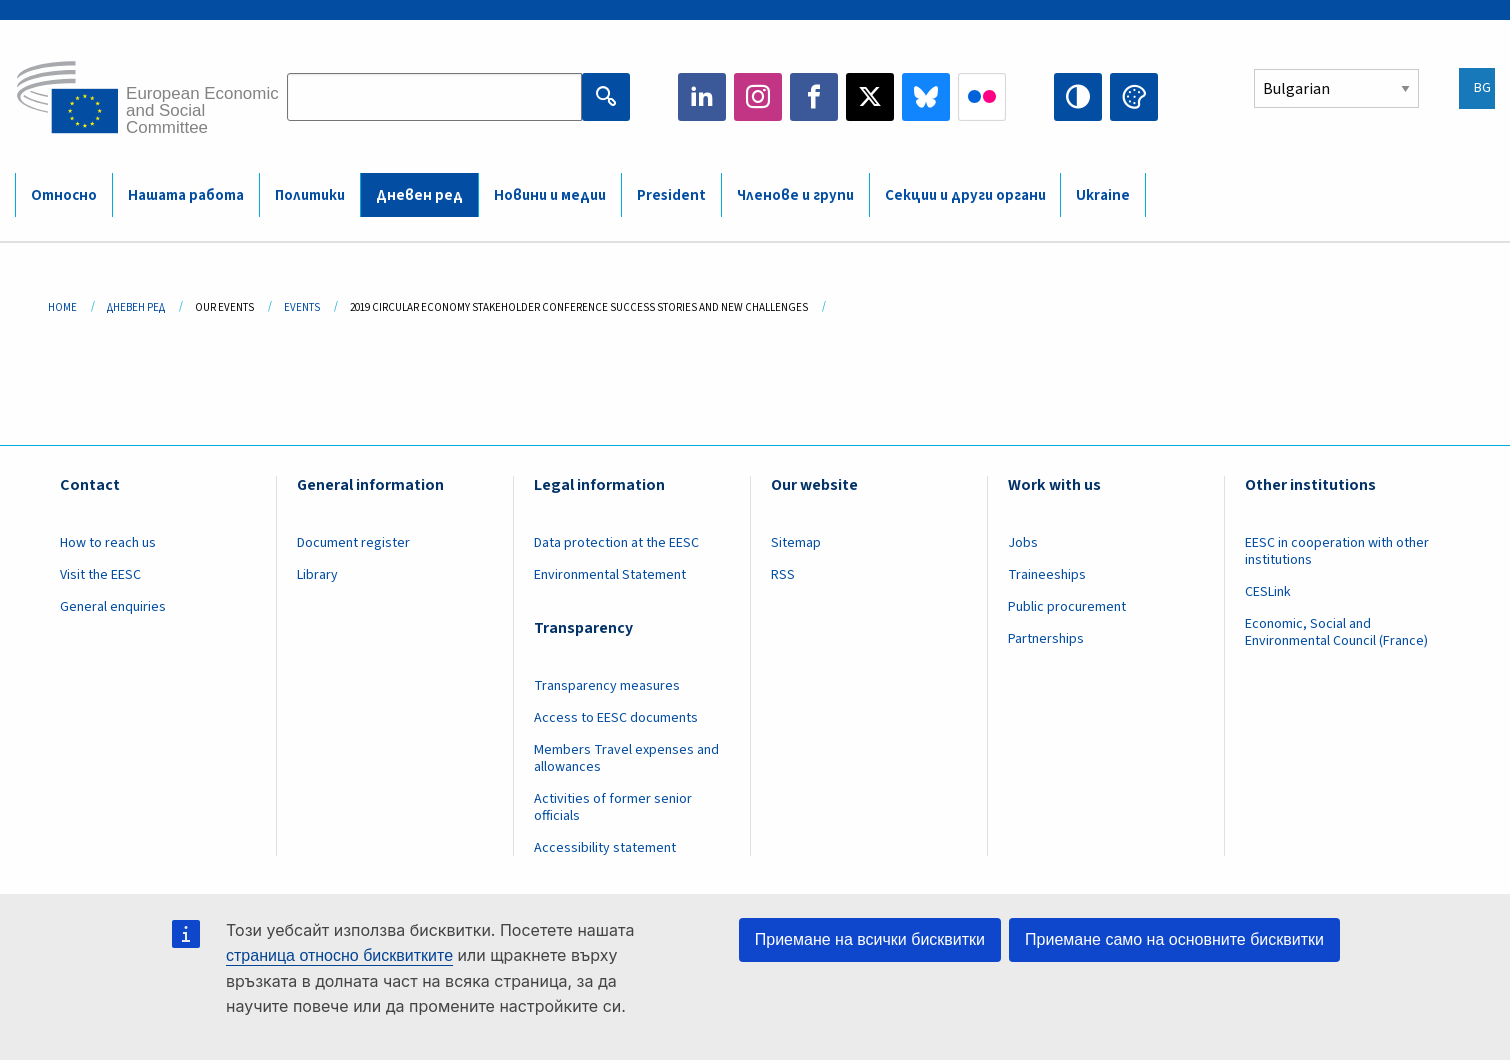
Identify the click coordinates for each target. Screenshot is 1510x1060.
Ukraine (1103, 195)
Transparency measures (607, 686)
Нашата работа (186, 195)
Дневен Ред (136, 307)
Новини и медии (550, 195)
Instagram (758, 97)
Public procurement (1067, 607)
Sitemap (796, 543)
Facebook (814, 97)
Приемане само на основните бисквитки (1174, 939)
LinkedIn (702, 97)
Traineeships (1047, 575)
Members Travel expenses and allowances (626, 758)
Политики (310, 195)
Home (62, 307)
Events (302, 307)
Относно (64, 195)
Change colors (1134, 97)
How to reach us (108, 543)
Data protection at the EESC (616, 543)
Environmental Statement (610, 575)
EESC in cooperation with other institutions (1337, 551)
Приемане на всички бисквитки (870, 939)
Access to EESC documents (616, 718)
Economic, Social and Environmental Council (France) (1338, 632)
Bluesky (926, 97)
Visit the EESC (100, 575)
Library (317, 575)
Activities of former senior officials (613, 807)
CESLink (1268, 592)
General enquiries (113, 607)
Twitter (870, 97)
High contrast (1078, 97)
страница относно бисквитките (339, 955)
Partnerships (1046, 639)
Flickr (982, 97)
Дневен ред (419, 195)
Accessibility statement (605, 848)
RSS (783, 575)
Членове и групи (795, 195)
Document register (353, 543)
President (671, 195)
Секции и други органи (965, 195)
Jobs (1023, 543)
